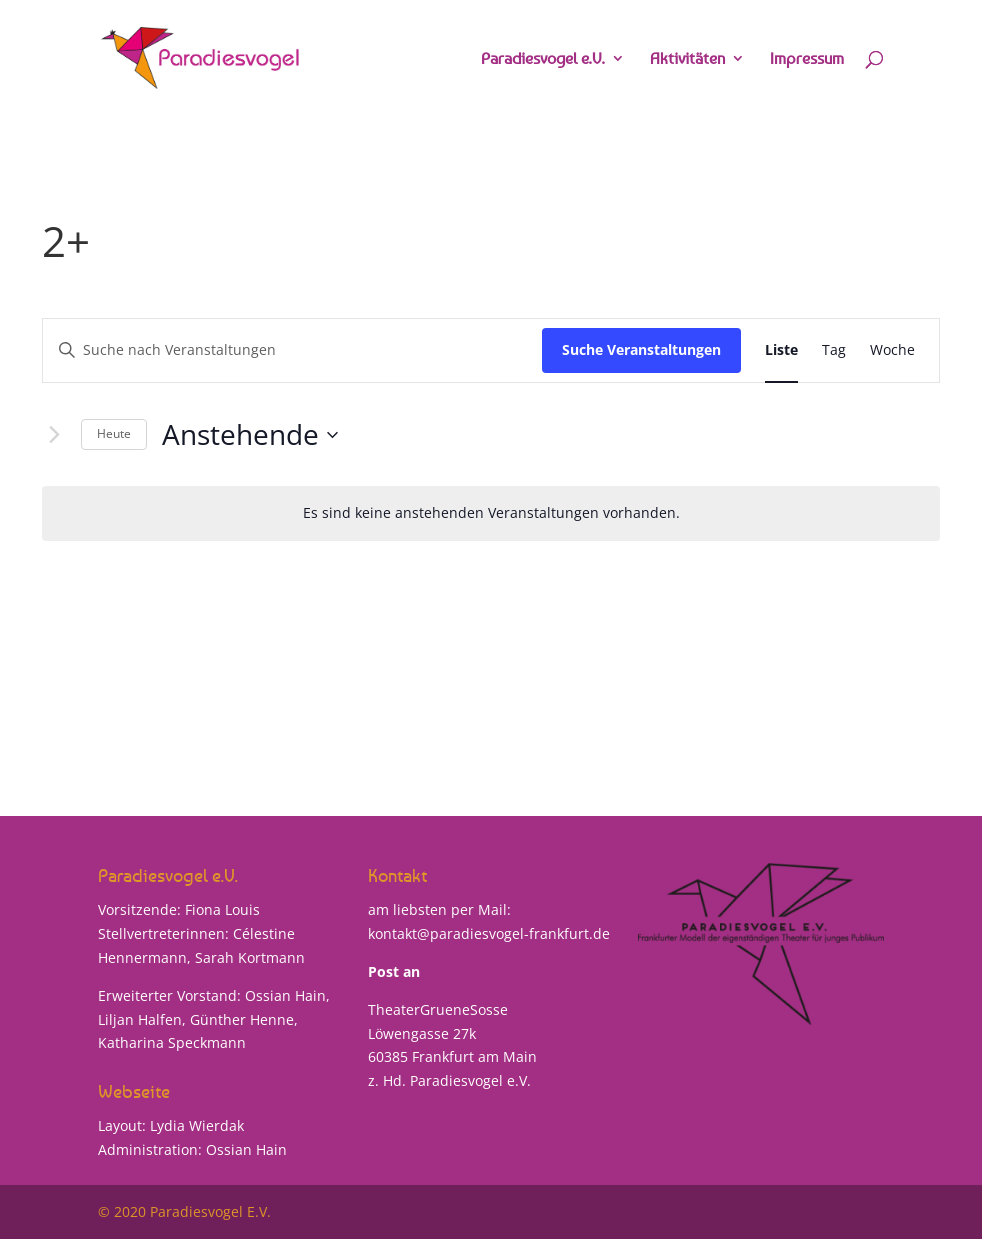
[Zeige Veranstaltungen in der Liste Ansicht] (781, 350)
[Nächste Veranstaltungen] (54, 435)
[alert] (491, 513)
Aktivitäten (687, 59)
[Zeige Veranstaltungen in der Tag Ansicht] (834, 350)
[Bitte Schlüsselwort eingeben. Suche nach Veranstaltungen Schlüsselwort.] (292, 350)
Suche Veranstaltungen (641, 349)
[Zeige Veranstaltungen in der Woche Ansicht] (892, 350)
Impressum (807, 59)
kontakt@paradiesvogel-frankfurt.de (489, 933)
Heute (114, 433)
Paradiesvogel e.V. (543, 59)
